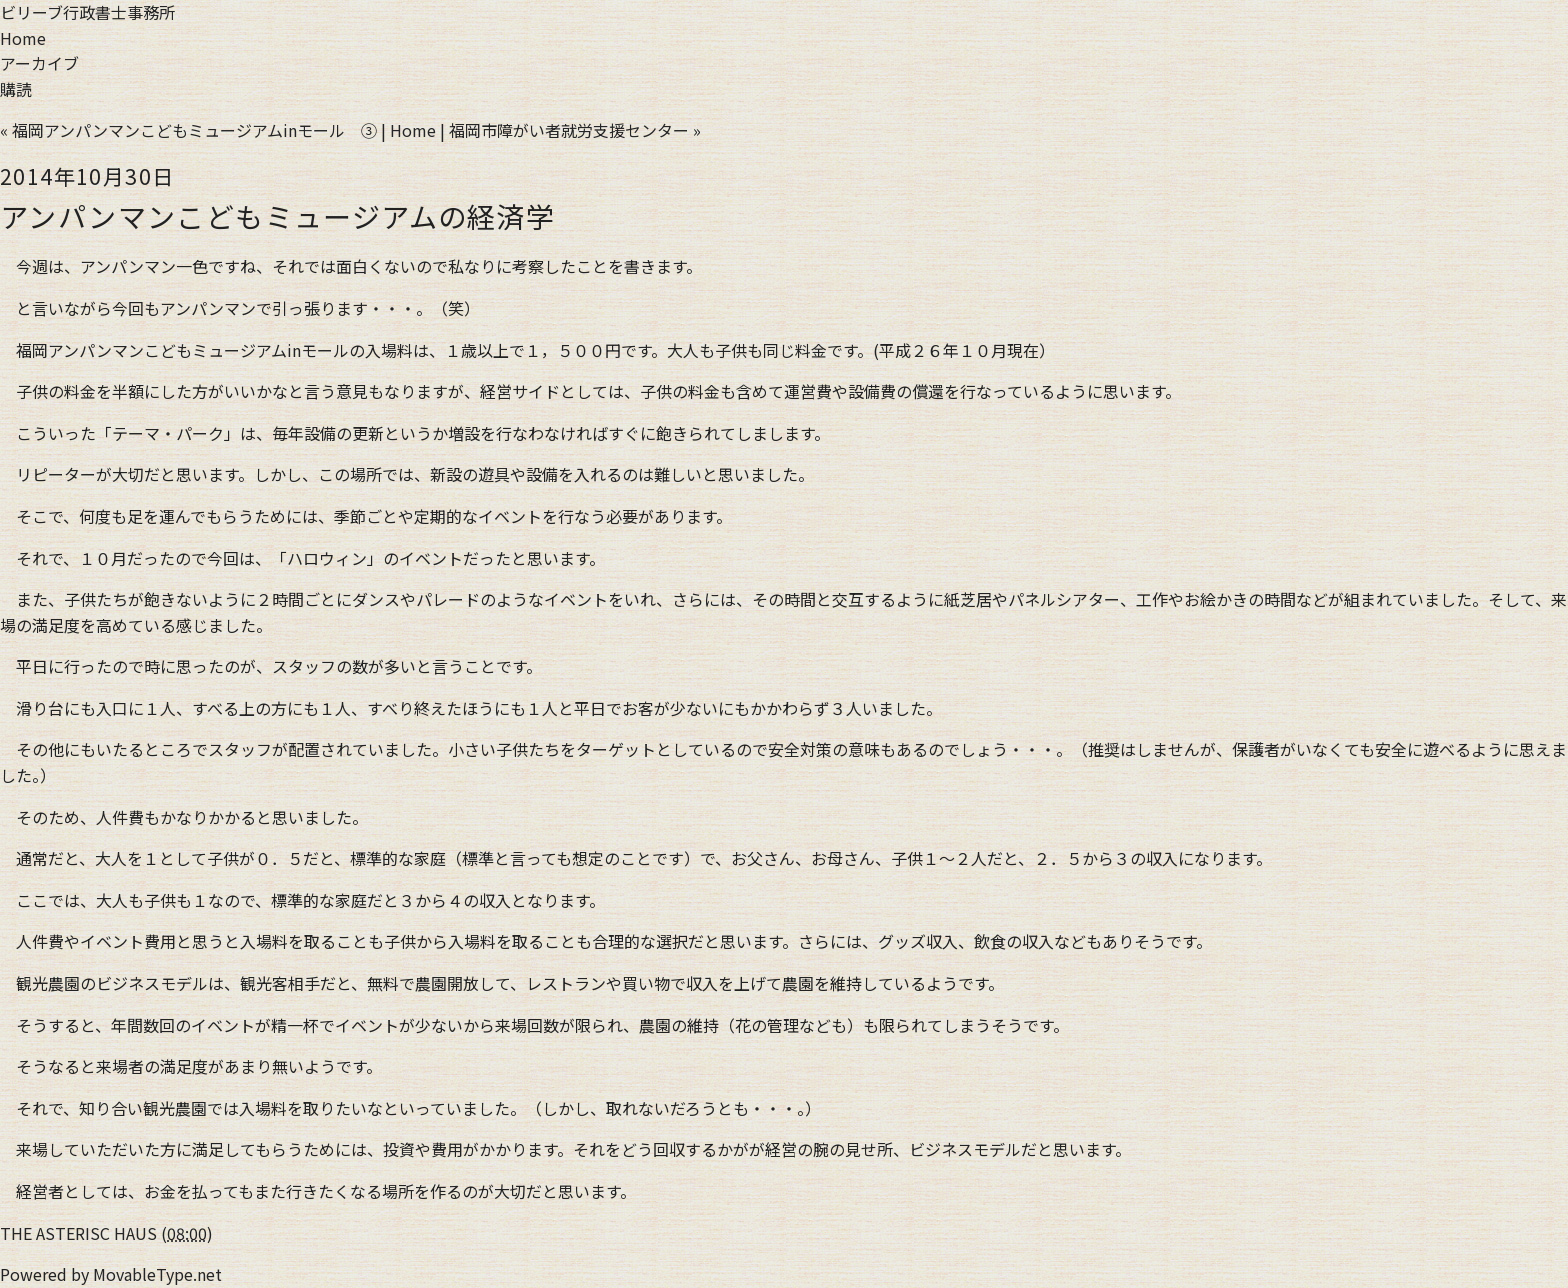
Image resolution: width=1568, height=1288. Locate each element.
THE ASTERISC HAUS (78, 1233)
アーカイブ (39, 63)
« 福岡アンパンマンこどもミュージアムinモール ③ (188, 130)
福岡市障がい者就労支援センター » (575, 130)
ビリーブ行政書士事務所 (87, 12)
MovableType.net (157, 1274)
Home (23, 38)
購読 (16, 89)
